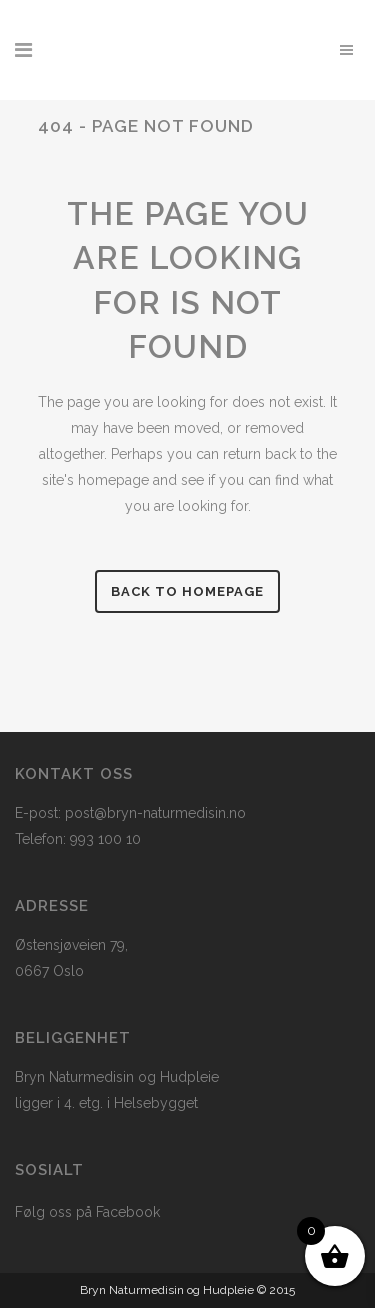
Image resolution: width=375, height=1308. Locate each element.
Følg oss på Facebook (87, 1212)
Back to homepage (187, 591)
